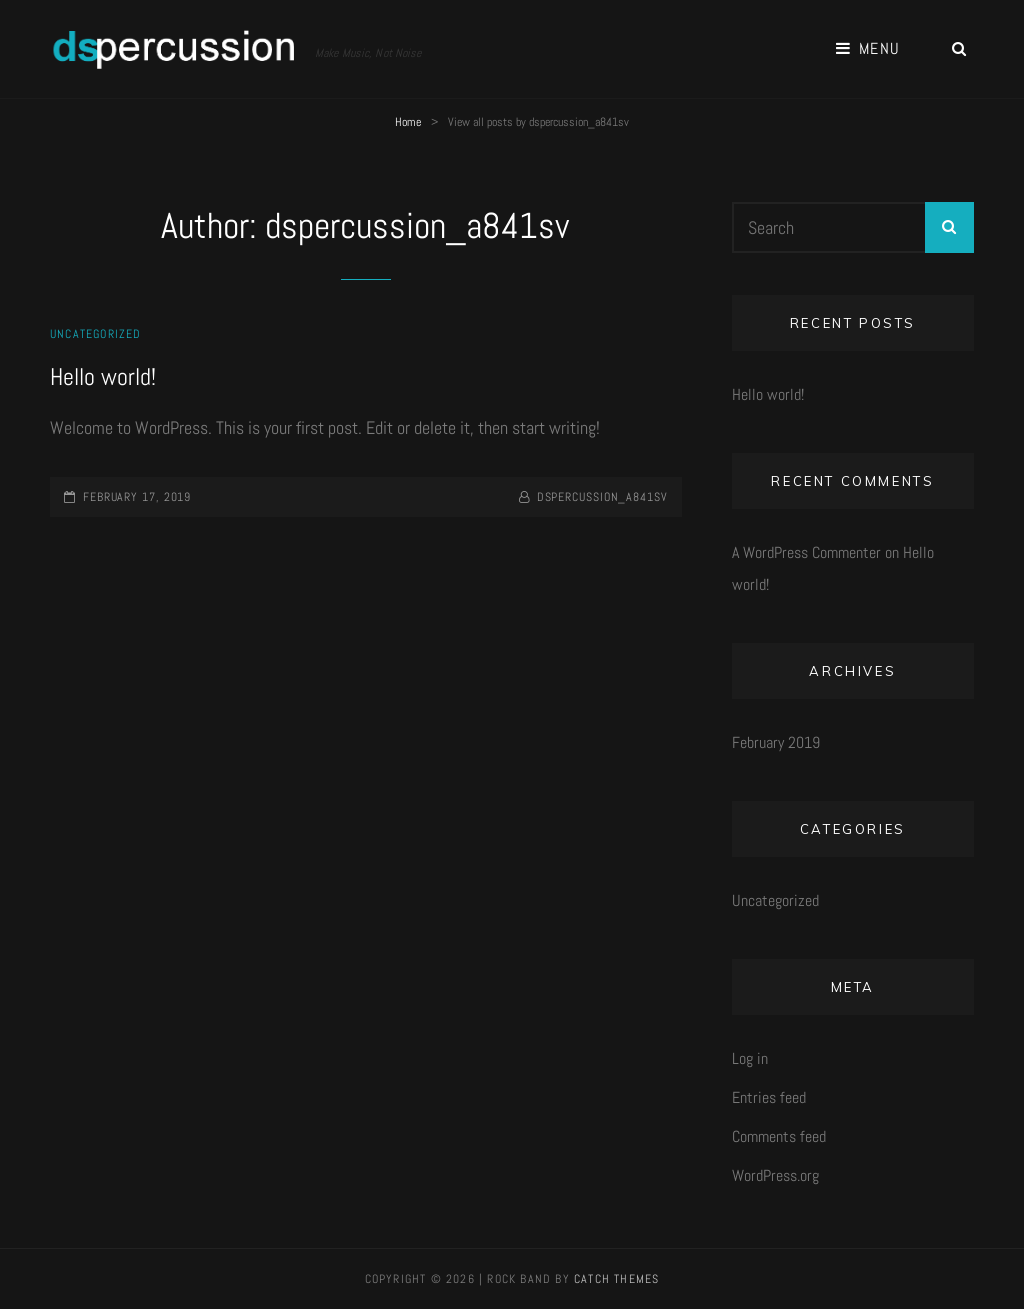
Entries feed (769, 1097)
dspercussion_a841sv (602, 497)
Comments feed (779, 1136)
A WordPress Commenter (806, 552)
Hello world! (103, 376)
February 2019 (776, 742)
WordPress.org (775, 1175)
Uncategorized (96, 334)
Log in (750, 1058)
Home (408, 122)
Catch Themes (616, 1279)
